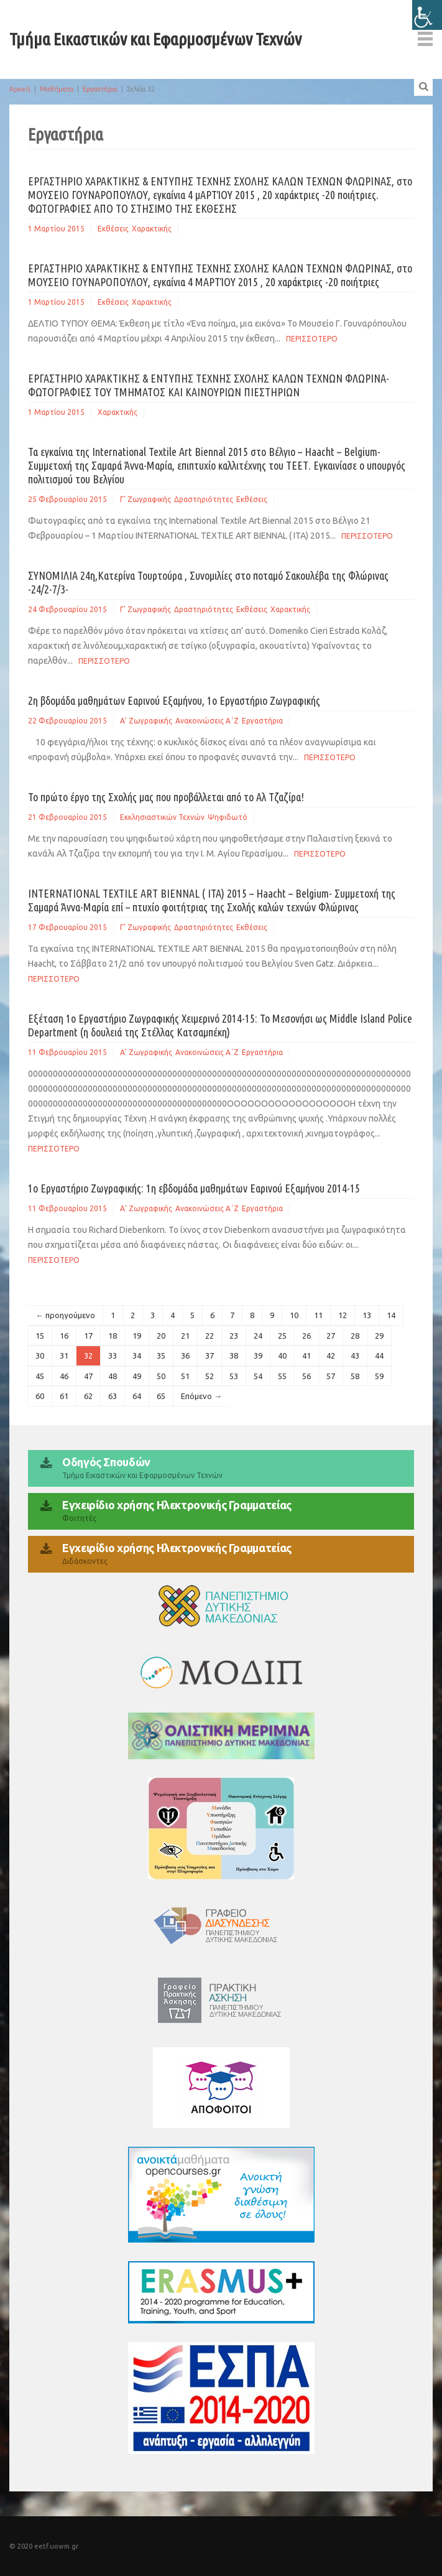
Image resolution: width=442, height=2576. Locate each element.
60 (39, 1396)
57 (330, 1376)
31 (64, 1355)
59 (379, 1376)
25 (282, 1335)
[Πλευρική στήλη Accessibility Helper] (427, 15)
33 (112, 1355)
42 (330, 1355)
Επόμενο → (201, 1396)
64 (136, 1396)
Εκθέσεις (113, 229)
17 (88, 1335)
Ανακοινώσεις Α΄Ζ (207, 721)
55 (282, 1376)
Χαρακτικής (152, 229)
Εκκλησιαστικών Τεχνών (162, 817)
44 (379, 1355)
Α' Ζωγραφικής (146, 721)
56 (306, 1376)
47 (88, 1376)
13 (366, 1315)
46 (64, 1376)
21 (185, 1335)
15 (39, 1335)
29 (379, 1335)
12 (342, 1315)
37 (209, 1355)
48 (112, 1376)
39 (258, 1355)
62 (88, 1396)
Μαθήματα (56, 89)
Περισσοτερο (312, 339)
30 (39, 1355)
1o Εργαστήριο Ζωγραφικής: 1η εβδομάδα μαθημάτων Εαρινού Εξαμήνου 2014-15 (194, 1188)
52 (209, 1376)
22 (209, 1335)
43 (355, 1355)
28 (355, 1335)
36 (185, 1355)
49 (136, 1376)
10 (294, 1315)
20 (161, 1335)
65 (161, 1396)
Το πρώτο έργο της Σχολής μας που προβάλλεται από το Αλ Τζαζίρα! (166, 797)
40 (282, 1355)
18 (112, 1335)
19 (136, 1335)
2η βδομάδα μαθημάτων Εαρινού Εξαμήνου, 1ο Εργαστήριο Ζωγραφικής (174, 700)
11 (318, 1315)
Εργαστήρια (100, 89)
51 (185, 1376)
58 (355, 1376)
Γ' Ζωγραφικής (145, 499)
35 (161, 1355)
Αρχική (19, 89)
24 (258, 1335)
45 (39, 1376)
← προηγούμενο (65, 1315)
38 (233, 1355)
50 (161, 1376)
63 (112, 1396)
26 (306, 1335)
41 (306, 1355)
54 (258, 1376)
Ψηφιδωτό (227, 817)
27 (330, 1335)
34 (136, 1355)
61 (64, 1396)
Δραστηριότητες (203, 499)
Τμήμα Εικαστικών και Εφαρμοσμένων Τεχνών (155, 39)
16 (64, 1335)
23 (233, 1335)
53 (233, 1376)
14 (391, 1315)
